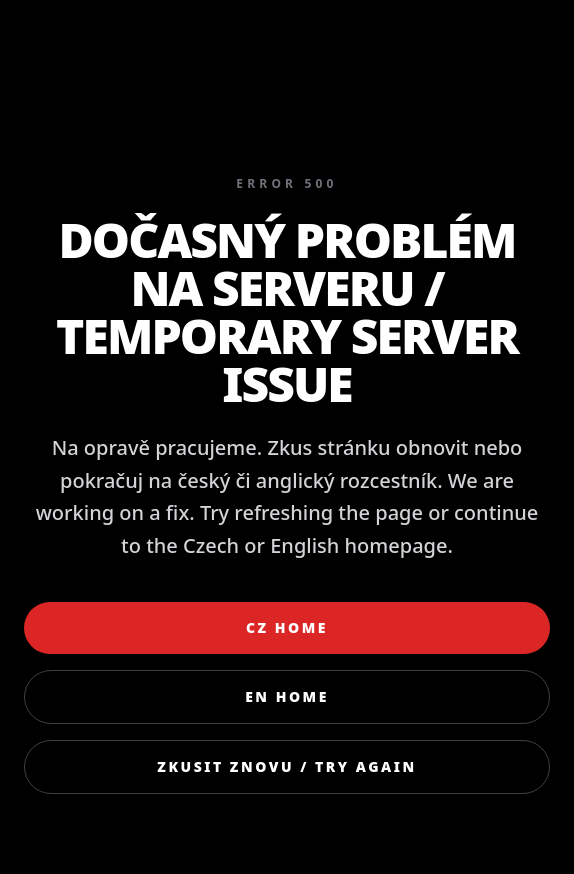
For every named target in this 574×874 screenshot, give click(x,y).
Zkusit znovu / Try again (286, 766)
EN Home (287, 696)
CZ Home (287, 627)
